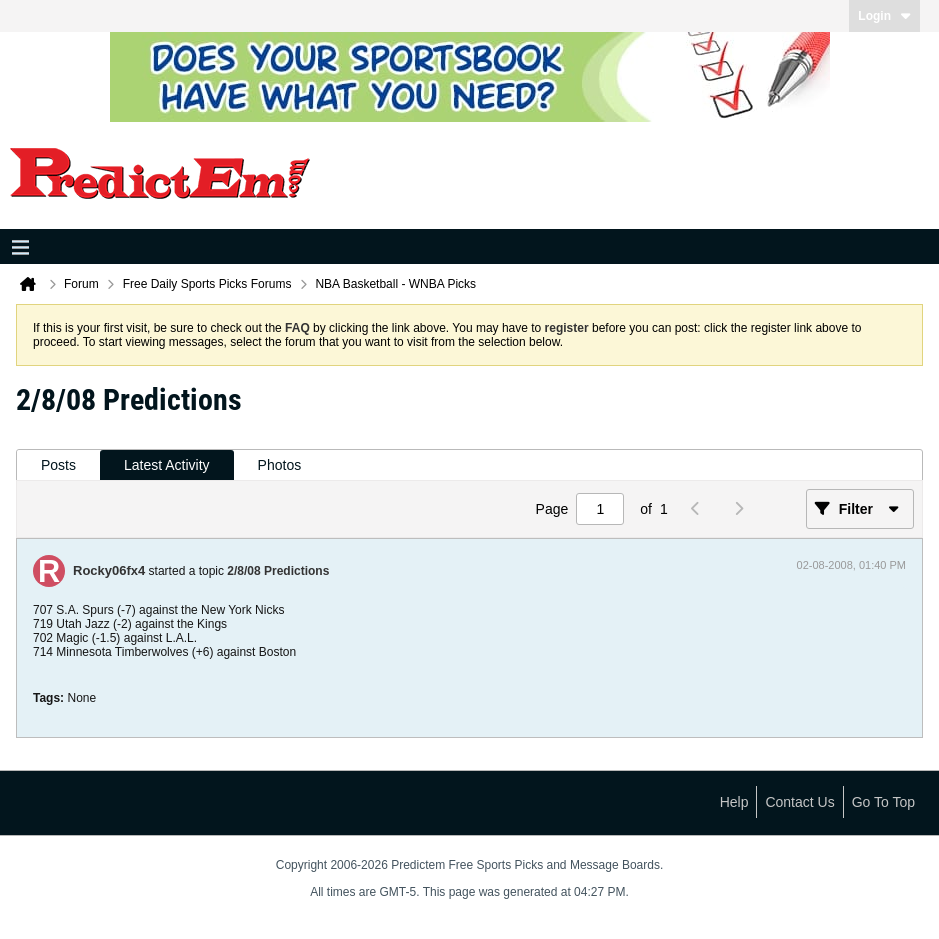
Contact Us (799, 802)
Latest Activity (167, 465)
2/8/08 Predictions (278, 571)
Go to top (883, 802)
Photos (280, 465)
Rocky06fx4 (109, 570)
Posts (58, 465)
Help (734, 802)
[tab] (58, 465)
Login (884, 16)
